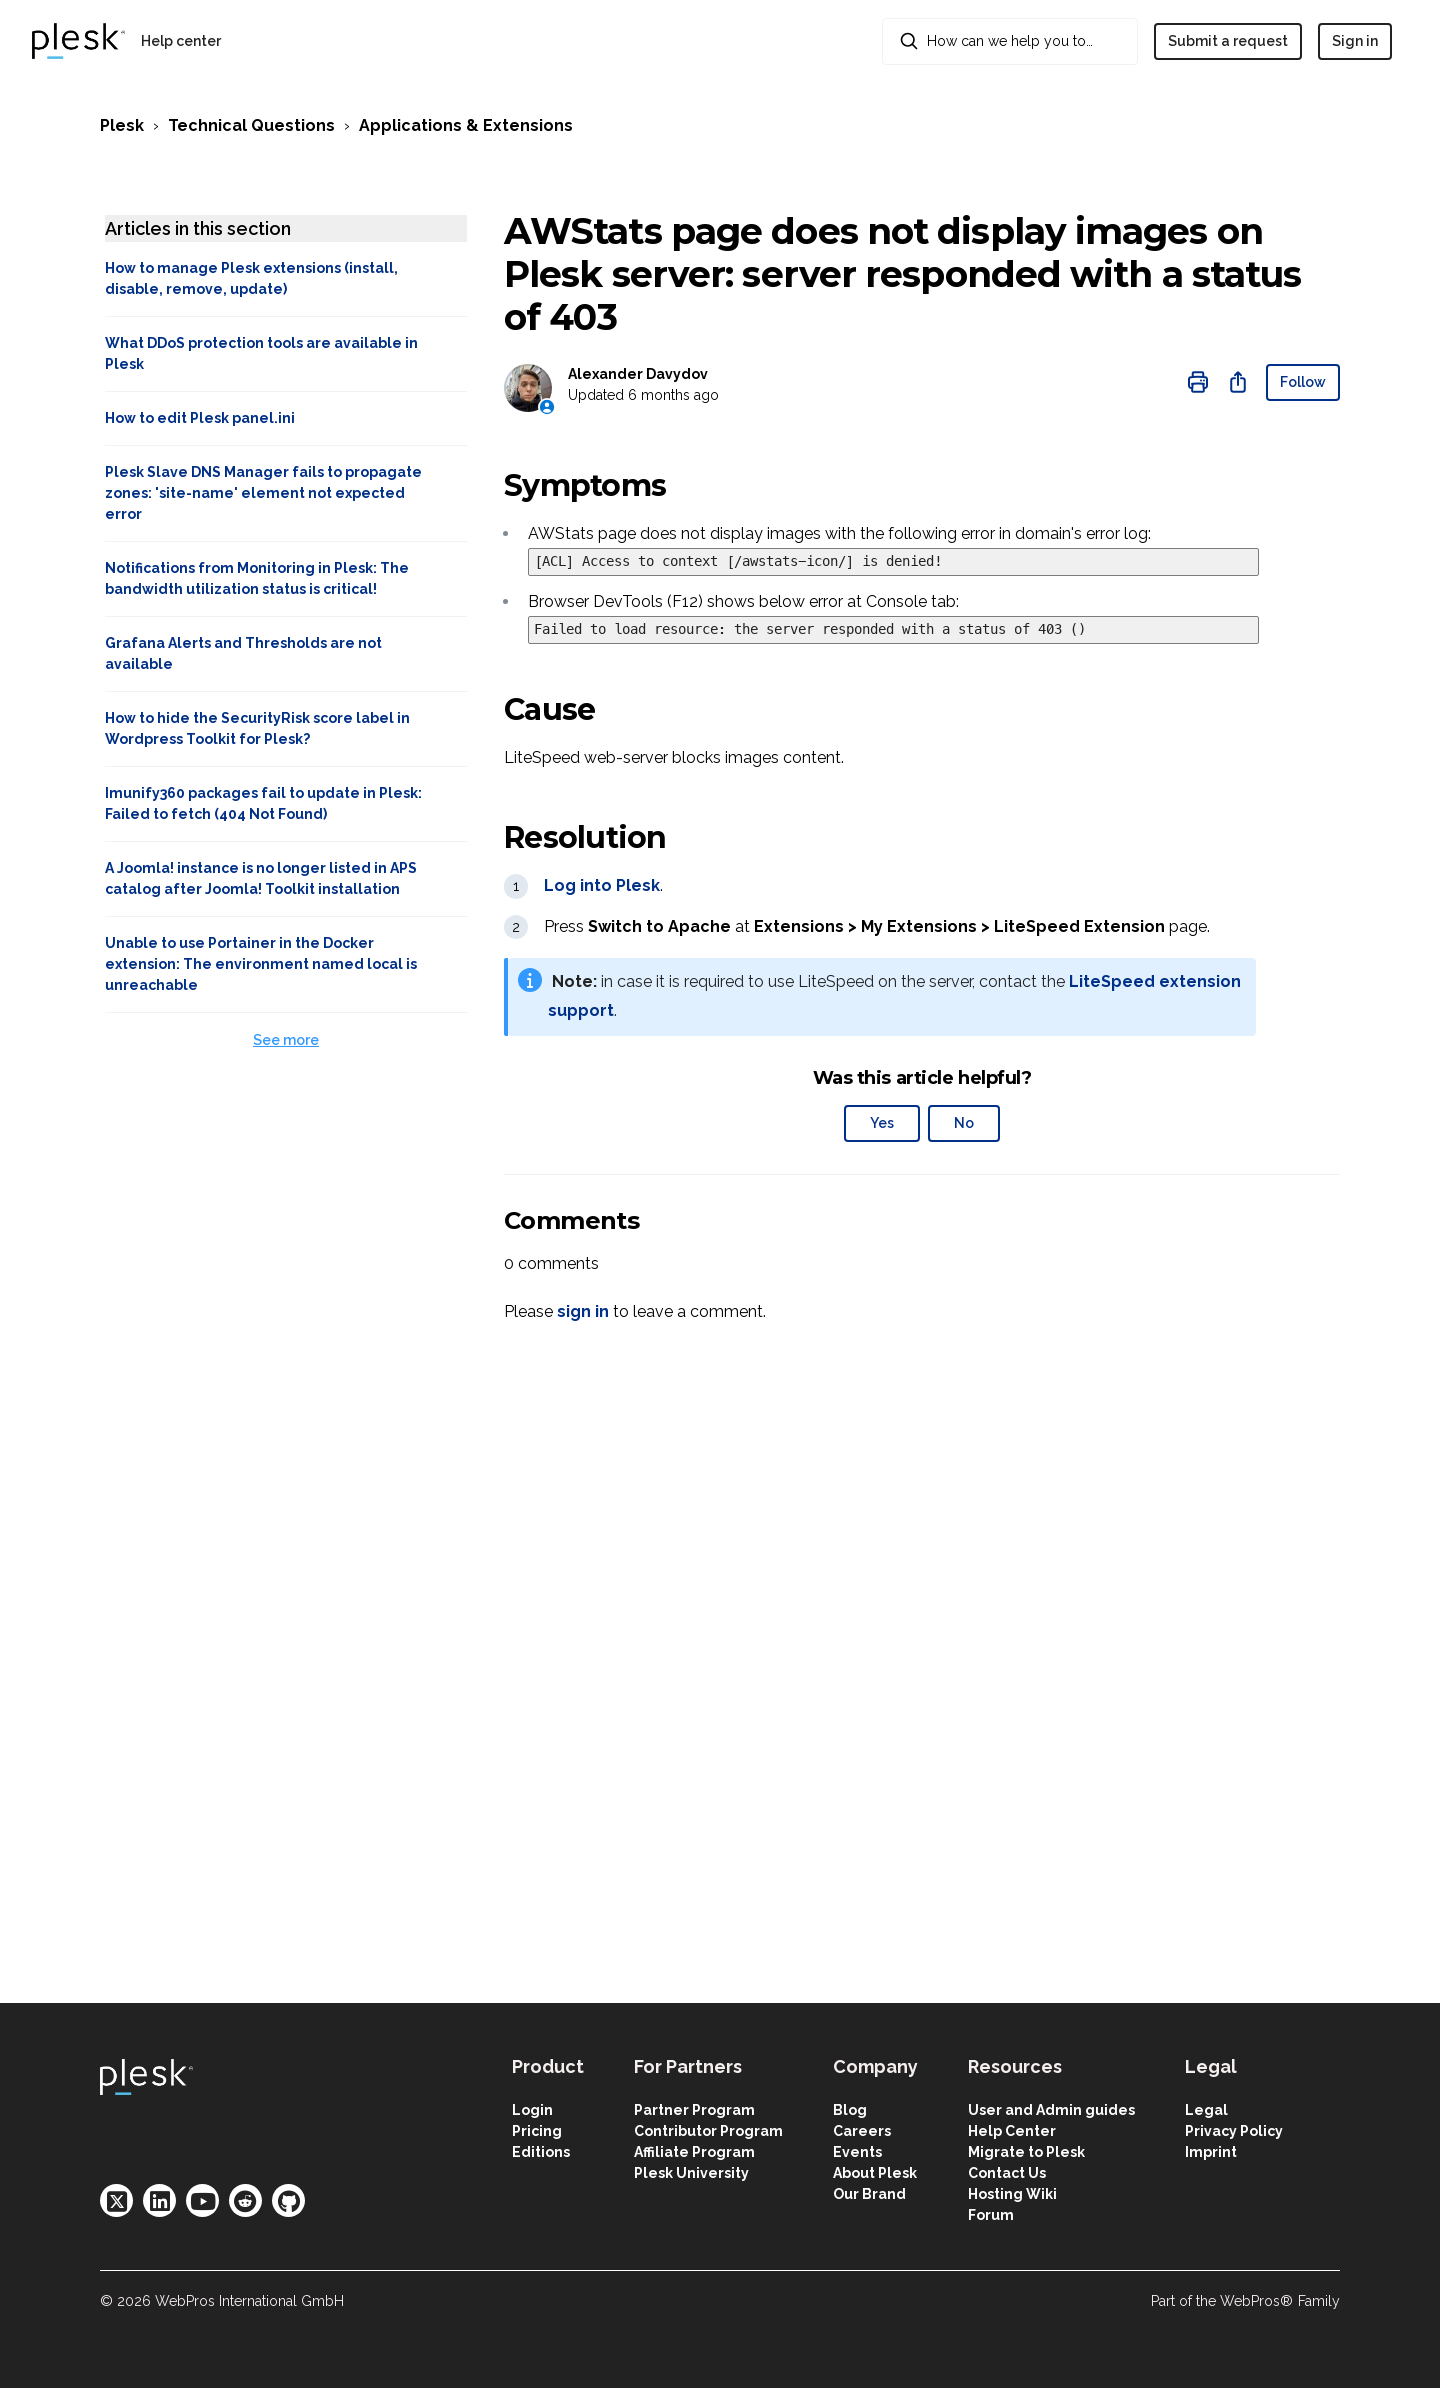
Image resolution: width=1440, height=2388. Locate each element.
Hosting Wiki (1012, 2194)
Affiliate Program (694, 2152)
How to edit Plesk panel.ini (200, 418)
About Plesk (875, 2173)
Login (532, 2110)
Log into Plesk (602, 885)
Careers (862, 2131)
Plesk (122, 125)
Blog (850, 2110)
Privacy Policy (1234, 2131)
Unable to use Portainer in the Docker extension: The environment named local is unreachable (261, 964)
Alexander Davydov (638, 374)
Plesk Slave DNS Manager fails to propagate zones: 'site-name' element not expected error (263, 493)
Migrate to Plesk (1026, 2152)
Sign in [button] (1355, 41)
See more (286, 1040)
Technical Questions (251, 125)
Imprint (1211, 2152)
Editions (541, 2152)
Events (857, 2152)
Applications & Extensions (466, 125)
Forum (991, 2215)
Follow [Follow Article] (1303, 382)
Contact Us (1007, 2173)
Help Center (1012, 2131)
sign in (583, 1311)
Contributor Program (708, 2131)
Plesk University (691, 2173)
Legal (1206, 2110)
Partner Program (694, 2110)
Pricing (537, 2131)
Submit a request (1228, 41)
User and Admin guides (1051, 2110)
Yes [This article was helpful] (882, 1123)
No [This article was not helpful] (964, 1123)
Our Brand (869, 2194)
